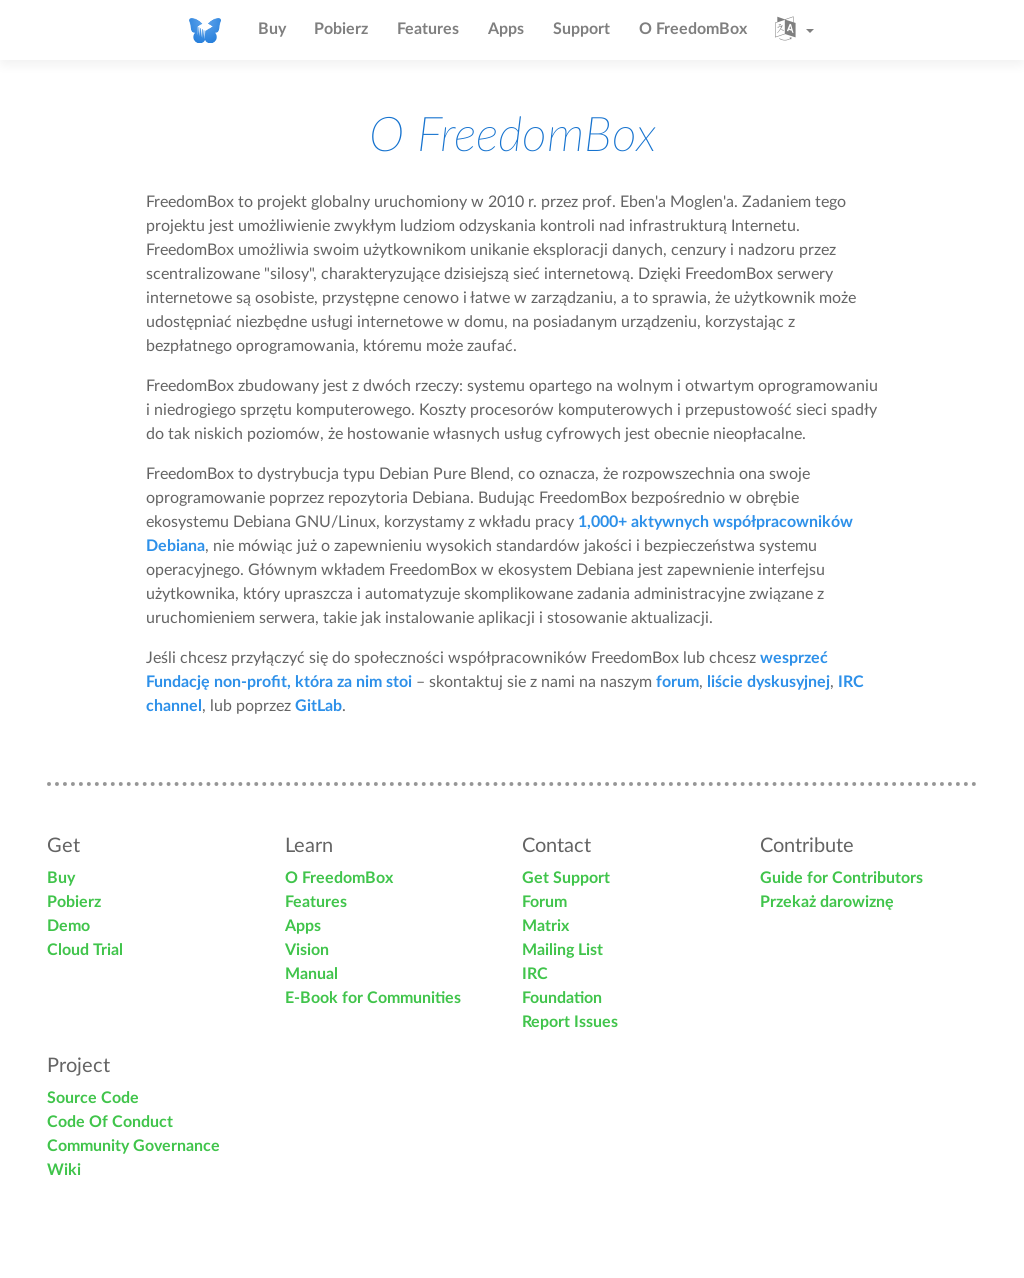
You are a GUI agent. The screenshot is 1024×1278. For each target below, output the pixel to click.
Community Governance (133, 1146)
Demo (68, 926)
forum (677, 682)
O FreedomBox (693, 29)
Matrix (545, 926)
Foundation (562, 998)
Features (428, 29)
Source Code (93, 1098)
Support (581, 29)
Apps (506, 29)
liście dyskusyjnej (768, 682)
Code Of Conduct (110, 1122)
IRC (535, 974)
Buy (272, 29)
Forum (544, 902)
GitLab (318, 706)
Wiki (64, 1170)
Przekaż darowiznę (827, 902)
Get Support (566, 878)
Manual (311, 974)
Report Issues (570, 1022)
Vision (307, 950)
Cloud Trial (85, 950)
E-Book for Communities (373, 998)
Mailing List (562, 950)
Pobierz (341, 29)
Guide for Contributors (841, 878)
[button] (794, 30)
